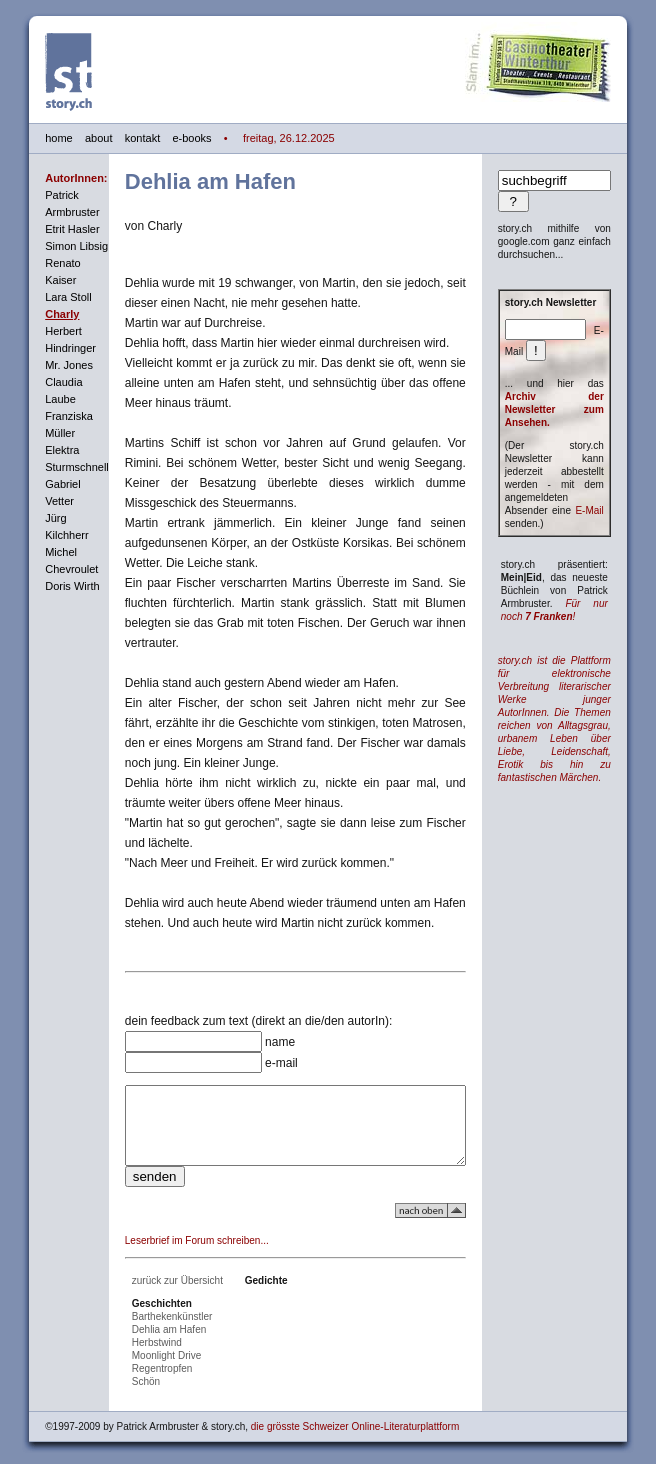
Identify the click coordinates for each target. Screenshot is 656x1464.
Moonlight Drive (146, 1350)
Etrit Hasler (52, 229)
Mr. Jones (49, 365)
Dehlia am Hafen (149, 1324)
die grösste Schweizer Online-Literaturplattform (335, 1421)
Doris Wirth (52, 586)
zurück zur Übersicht (157, 1275)
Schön (126, 1376)
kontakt (122, 138)
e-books (171, 138)
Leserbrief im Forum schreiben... (177, 1235)
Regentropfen (142, 1363)
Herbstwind (137, 1337)
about (79, 138)
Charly (42, 314)
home (39, 138)
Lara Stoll (48, 297)
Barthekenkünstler (152, 1311)
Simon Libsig (56, 246)
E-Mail (609, 510)
